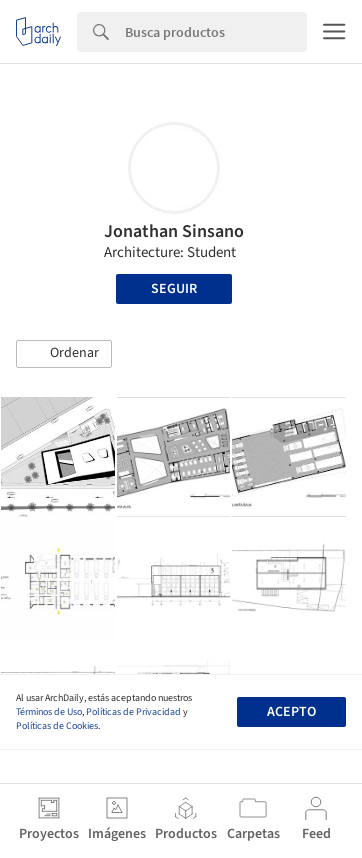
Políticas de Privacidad (133, 712)
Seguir (174, 289)
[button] (64, 354)
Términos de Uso (49, 712)
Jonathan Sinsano (174, 231)
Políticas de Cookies (57, 726)
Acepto (291, 712)
